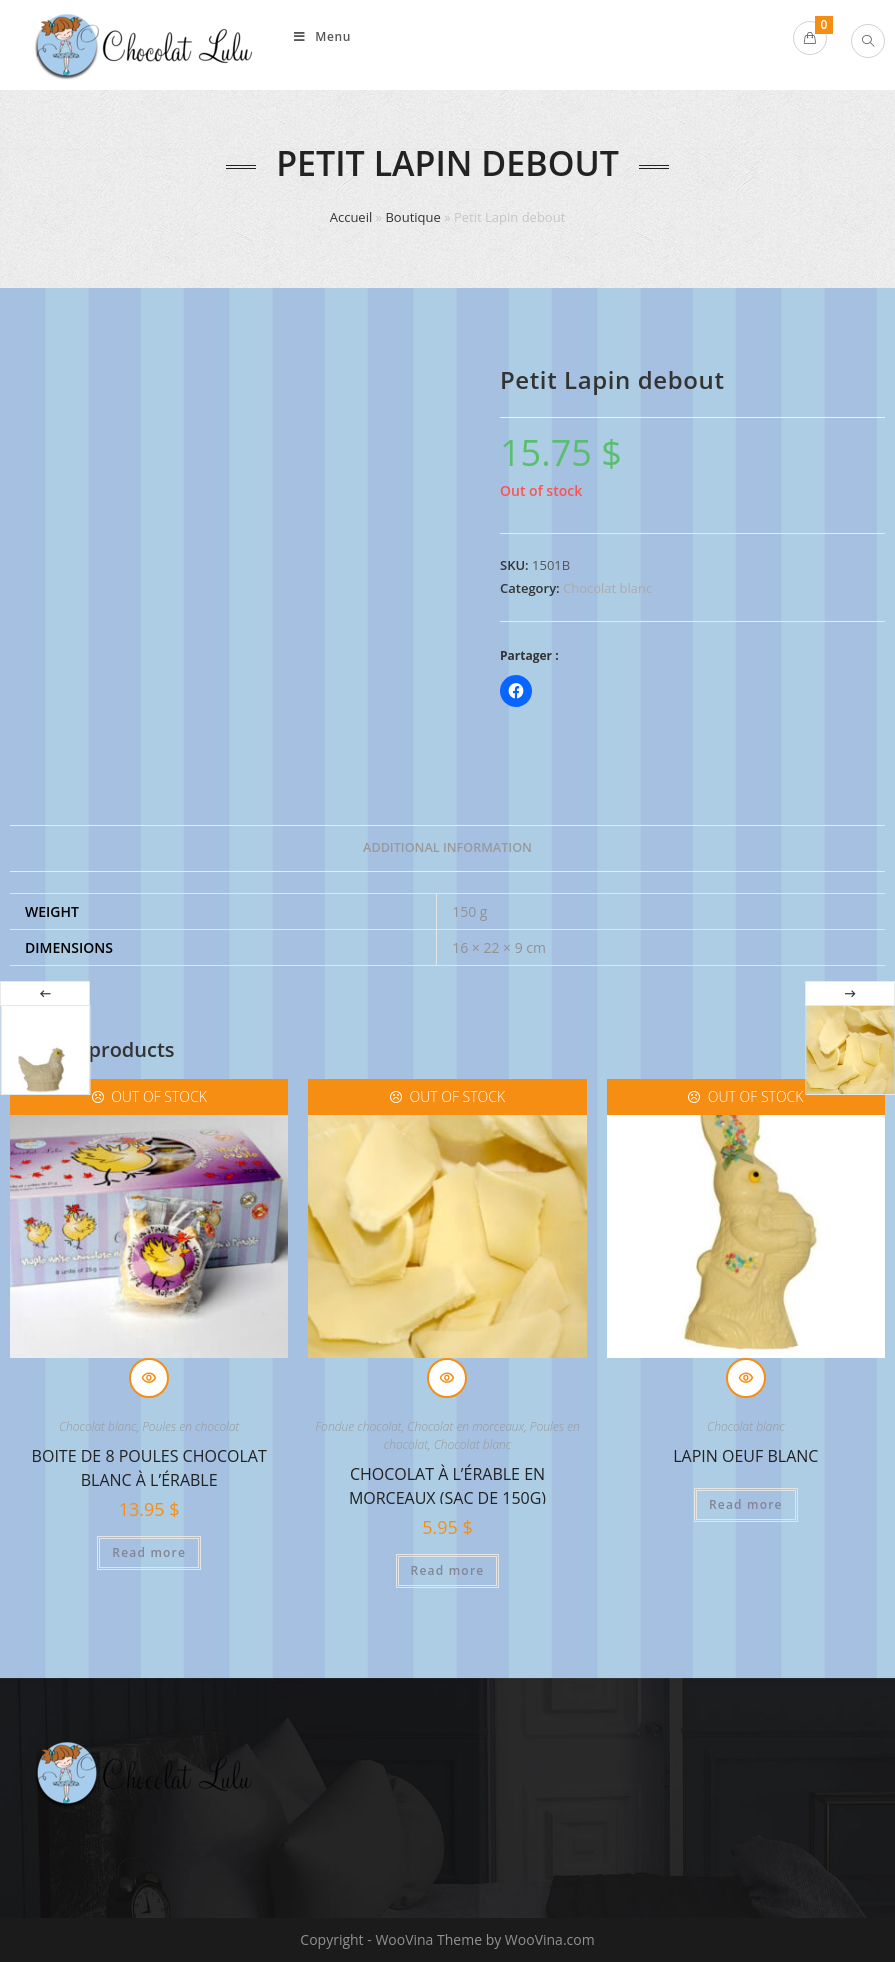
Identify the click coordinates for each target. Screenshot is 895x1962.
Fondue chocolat (358, 1426)
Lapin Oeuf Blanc (745, 1456)
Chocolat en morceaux (465, 1426)
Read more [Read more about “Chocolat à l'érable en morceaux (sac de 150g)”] (448, 1570)
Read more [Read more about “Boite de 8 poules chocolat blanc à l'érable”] (149, 1552)
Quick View (149, 1378)
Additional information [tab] (447, 847)
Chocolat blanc (607, 588)
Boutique (412, 217)
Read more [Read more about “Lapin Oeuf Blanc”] (746, 1504)
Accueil (351, 217)
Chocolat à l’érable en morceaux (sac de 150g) (447, 1483)
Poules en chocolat (190, 1426)
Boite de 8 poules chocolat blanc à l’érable (149, 1465)
